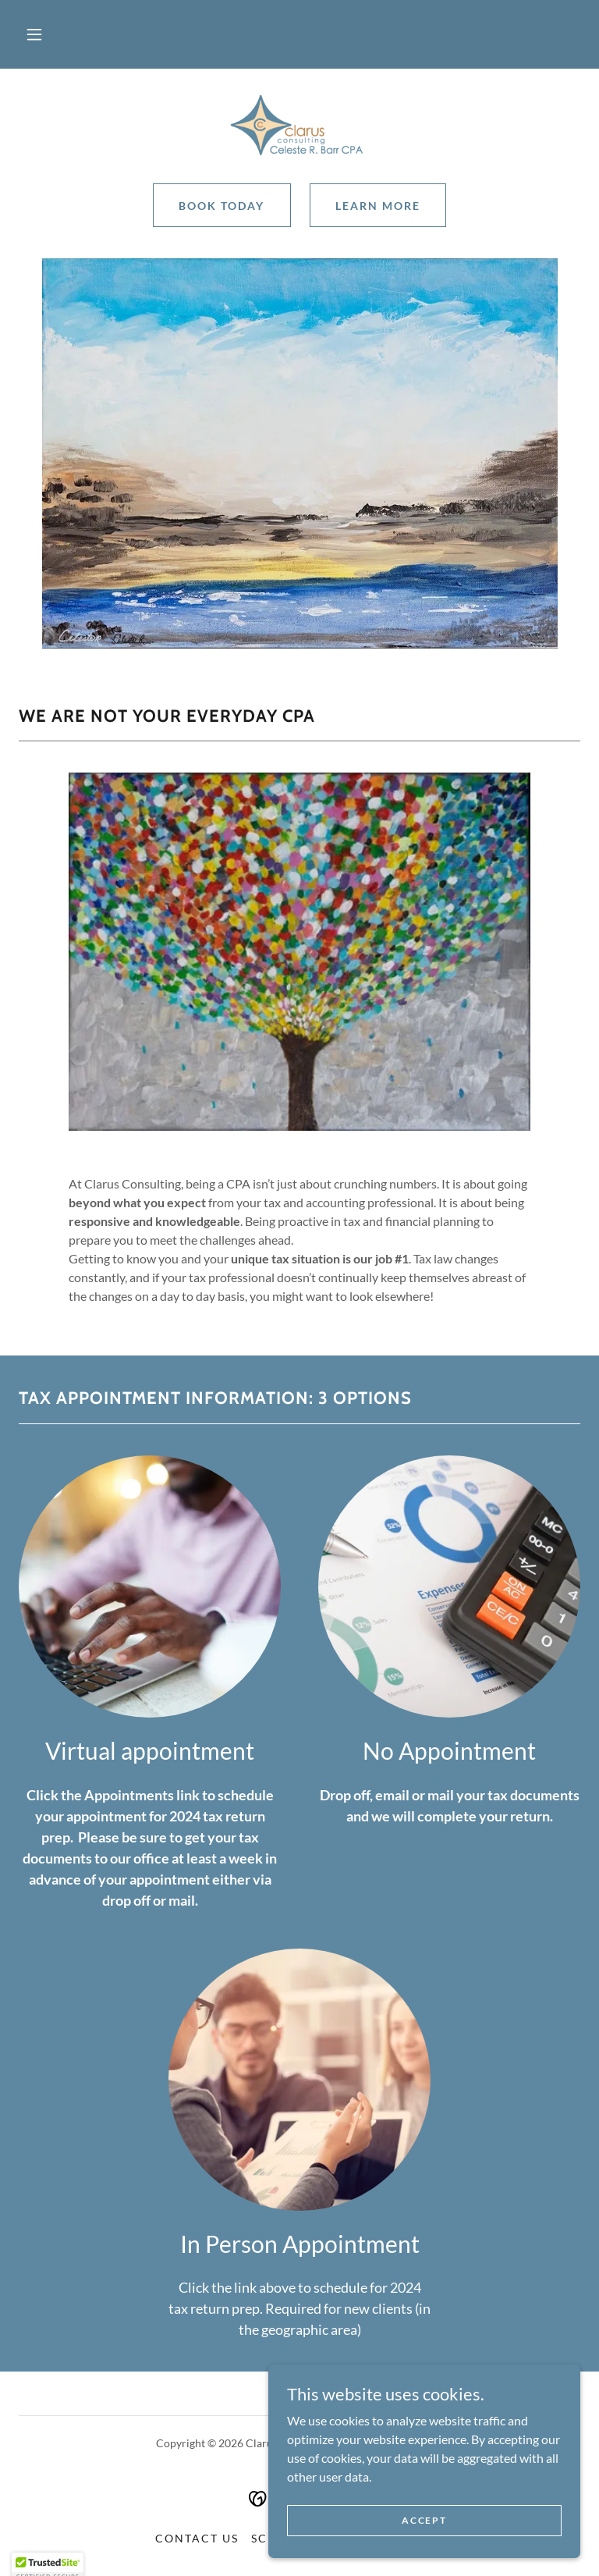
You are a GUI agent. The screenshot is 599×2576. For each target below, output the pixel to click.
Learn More (377, 205)
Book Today (221, 205)
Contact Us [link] (197, 2538)
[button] (34, 34)
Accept (424, 2552)
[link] (299, 125)
